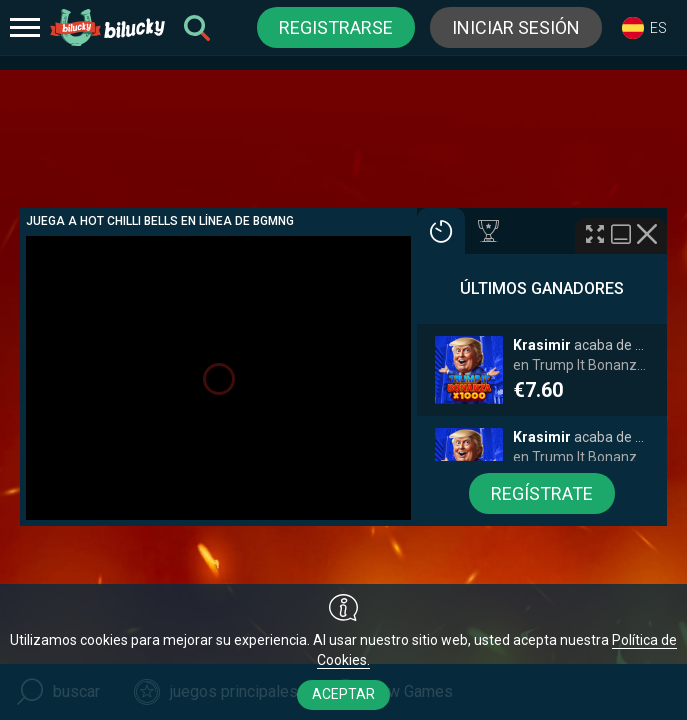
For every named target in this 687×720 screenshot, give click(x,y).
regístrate (542, 493)
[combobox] (644, 27)
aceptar (343, 694)
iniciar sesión (516, 27)
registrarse (336, 27)
